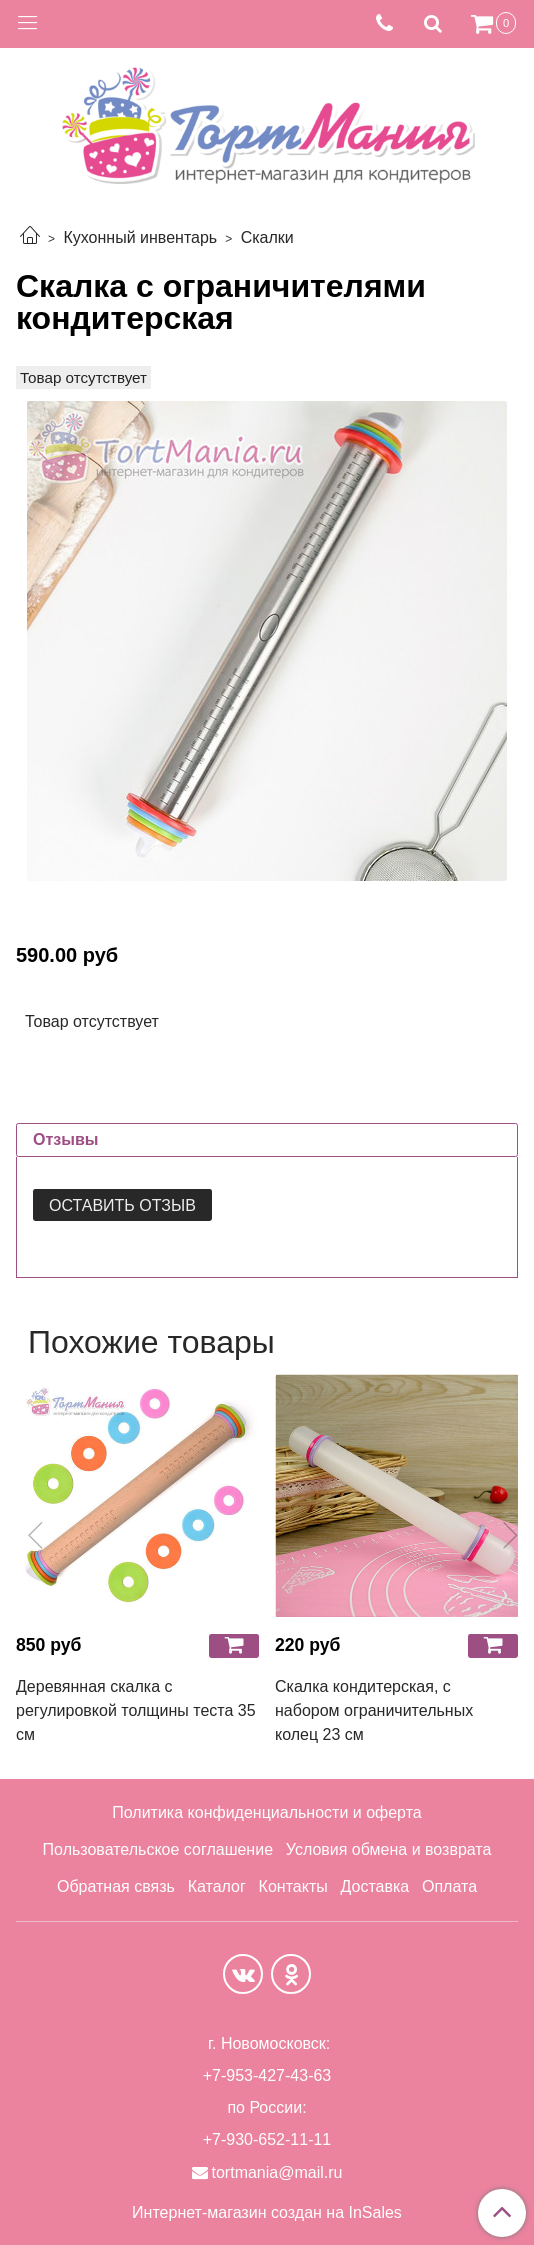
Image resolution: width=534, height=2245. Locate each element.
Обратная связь (116, 1886)
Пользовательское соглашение (158, 1849)
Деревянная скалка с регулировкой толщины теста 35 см (136, 1710)
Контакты (293, 1886)
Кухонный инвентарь (140, 237)
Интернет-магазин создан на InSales (267, 2213)
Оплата (449, 1886)
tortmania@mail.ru (277, 2172)
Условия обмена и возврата (389, 1849)
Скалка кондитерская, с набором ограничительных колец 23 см (374, 1710)
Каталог (217, 1886)
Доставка (374, 1886)
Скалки (267, 237)
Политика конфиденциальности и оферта (266, 1812)
